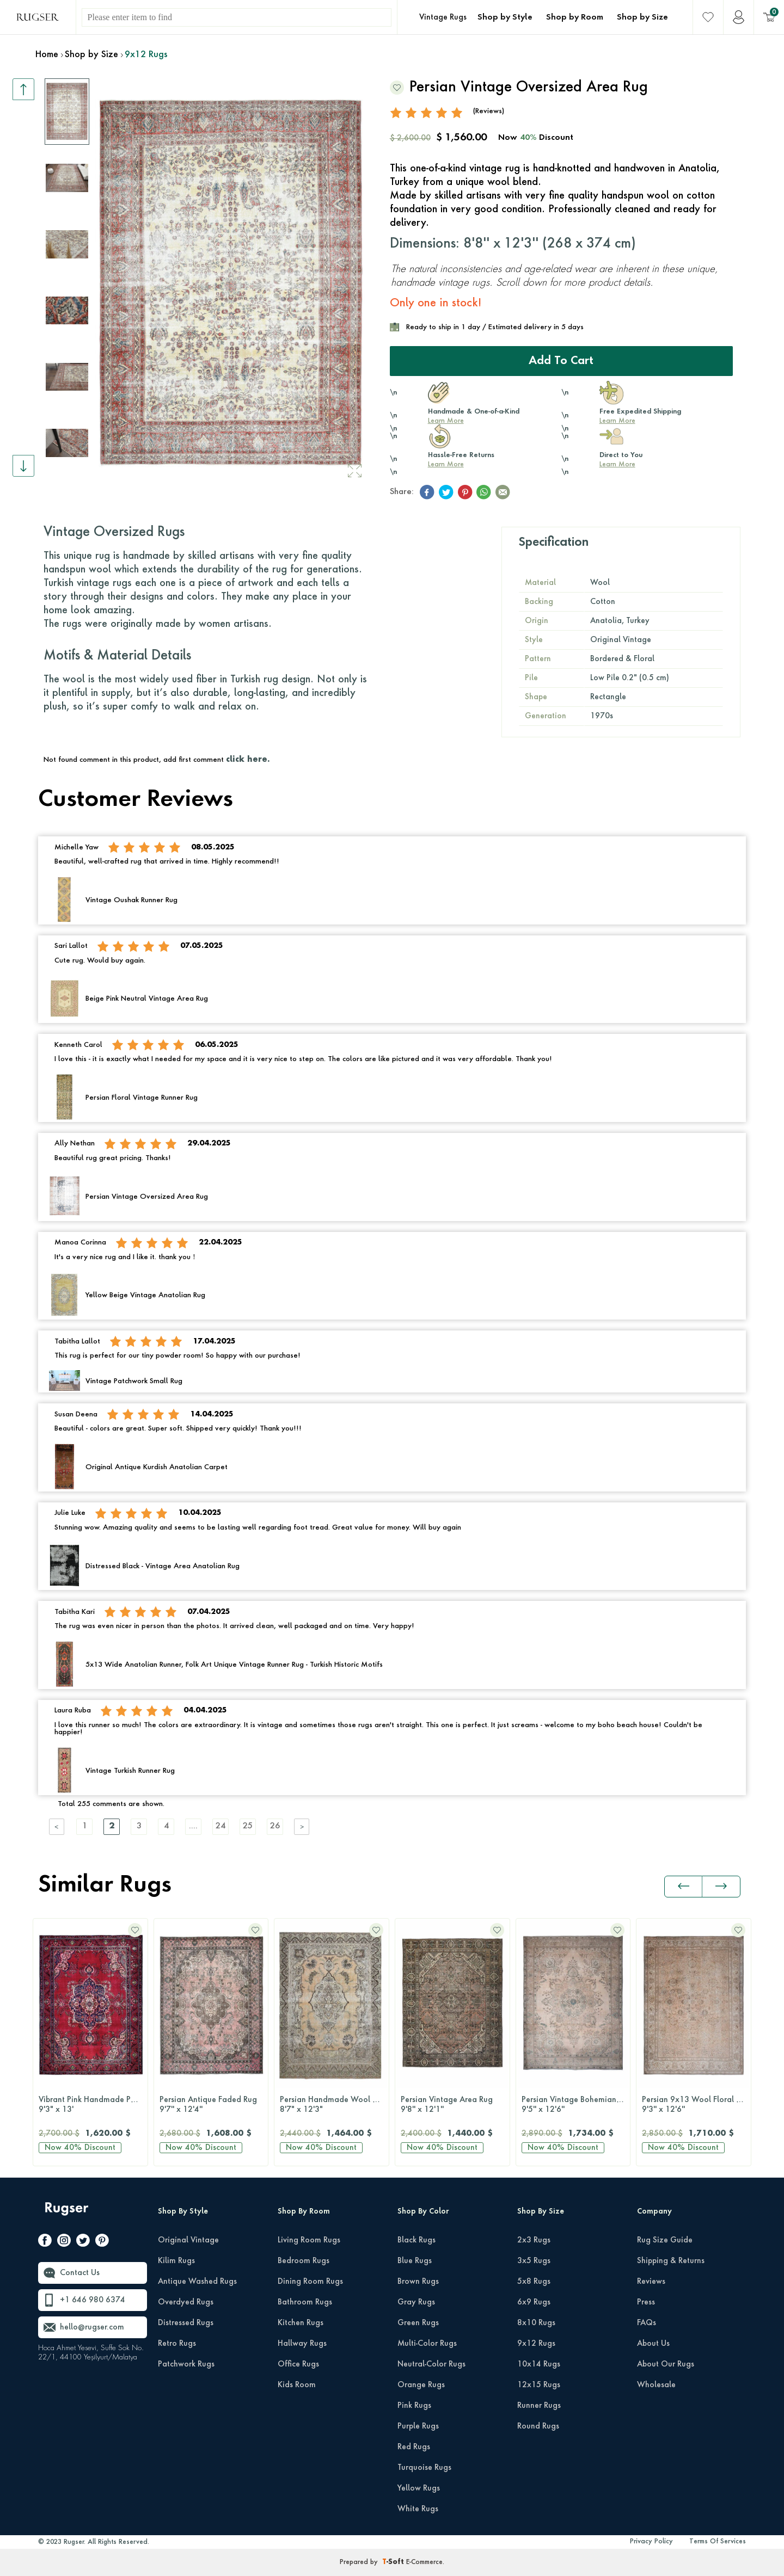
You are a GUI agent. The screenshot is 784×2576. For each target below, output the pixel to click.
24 (220, 1826)
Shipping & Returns (671, 2261)
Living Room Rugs (309, 2240)
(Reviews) (488, 111)
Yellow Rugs (418, 2488)
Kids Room (297, 2385)
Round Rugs (538, 2426)
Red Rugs (413, 2447)
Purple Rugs (418, 2426)
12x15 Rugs (538, 2385)
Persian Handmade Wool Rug (333, 2105)
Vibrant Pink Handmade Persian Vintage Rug (93, 2105)
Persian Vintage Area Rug (452, 2105)
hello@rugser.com (92, 2327)
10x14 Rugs (538, 2364)
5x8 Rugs (533, 2281)
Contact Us (80, 2273)
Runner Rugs (539, 2405)
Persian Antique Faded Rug (211, 2105)
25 (248, 1826)
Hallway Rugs (302, 2343)
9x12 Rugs (536, 2343)
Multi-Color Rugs (427, 2343)
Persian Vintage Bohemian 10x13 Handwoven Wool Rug (576, 2105)
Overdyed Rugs (185, 2302)
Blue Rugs (414, 2261)
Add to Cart (561, 361)
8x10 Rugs (536, 2323)
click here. (248, 759)
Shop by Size (642, 17)
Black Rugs (416, 2240)
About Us (653, 2343)
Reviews (651, 2281)
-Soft (394, 2562)
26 (275, 1826)
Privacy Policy (651, 2541)
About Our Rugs (665, 2364)
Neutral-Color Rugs (431, 2364)
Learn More (446, 421)
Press (646, 2302)
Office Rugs (298, 2364)
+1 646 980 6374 (92, 2300)
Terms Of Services (717, 2541)
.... (193, 1826)
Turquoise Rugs (424, 2468)
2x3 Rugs (533, 2240)
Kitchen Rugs (300, 2323)
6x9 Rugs (533, 2302)
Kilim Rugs (176, 2261)
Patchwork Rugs (186, 2364)
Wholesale (656, 2385)
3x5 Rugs (533, 2261)
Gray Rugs (416, 2302)
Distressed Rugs (185, 2323)
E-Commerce (424, 2562)
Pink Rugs (414, 2405)
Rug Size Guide (665, 2240)
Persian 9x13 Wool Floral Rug (696, 2105)
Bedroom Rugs (303, 2261)
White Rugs (417, 2509)
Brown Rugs (418, 2281)
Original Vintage (188, 2240)
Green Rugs (418, 2323)
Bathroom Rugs (305, 2302)
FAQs (646, 2323)
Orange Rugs (421, 2385)
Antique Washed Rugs (197, 2281)
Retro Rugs (177, 2343)
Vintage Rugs (443, 17)
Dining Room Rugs (310, 2281)
